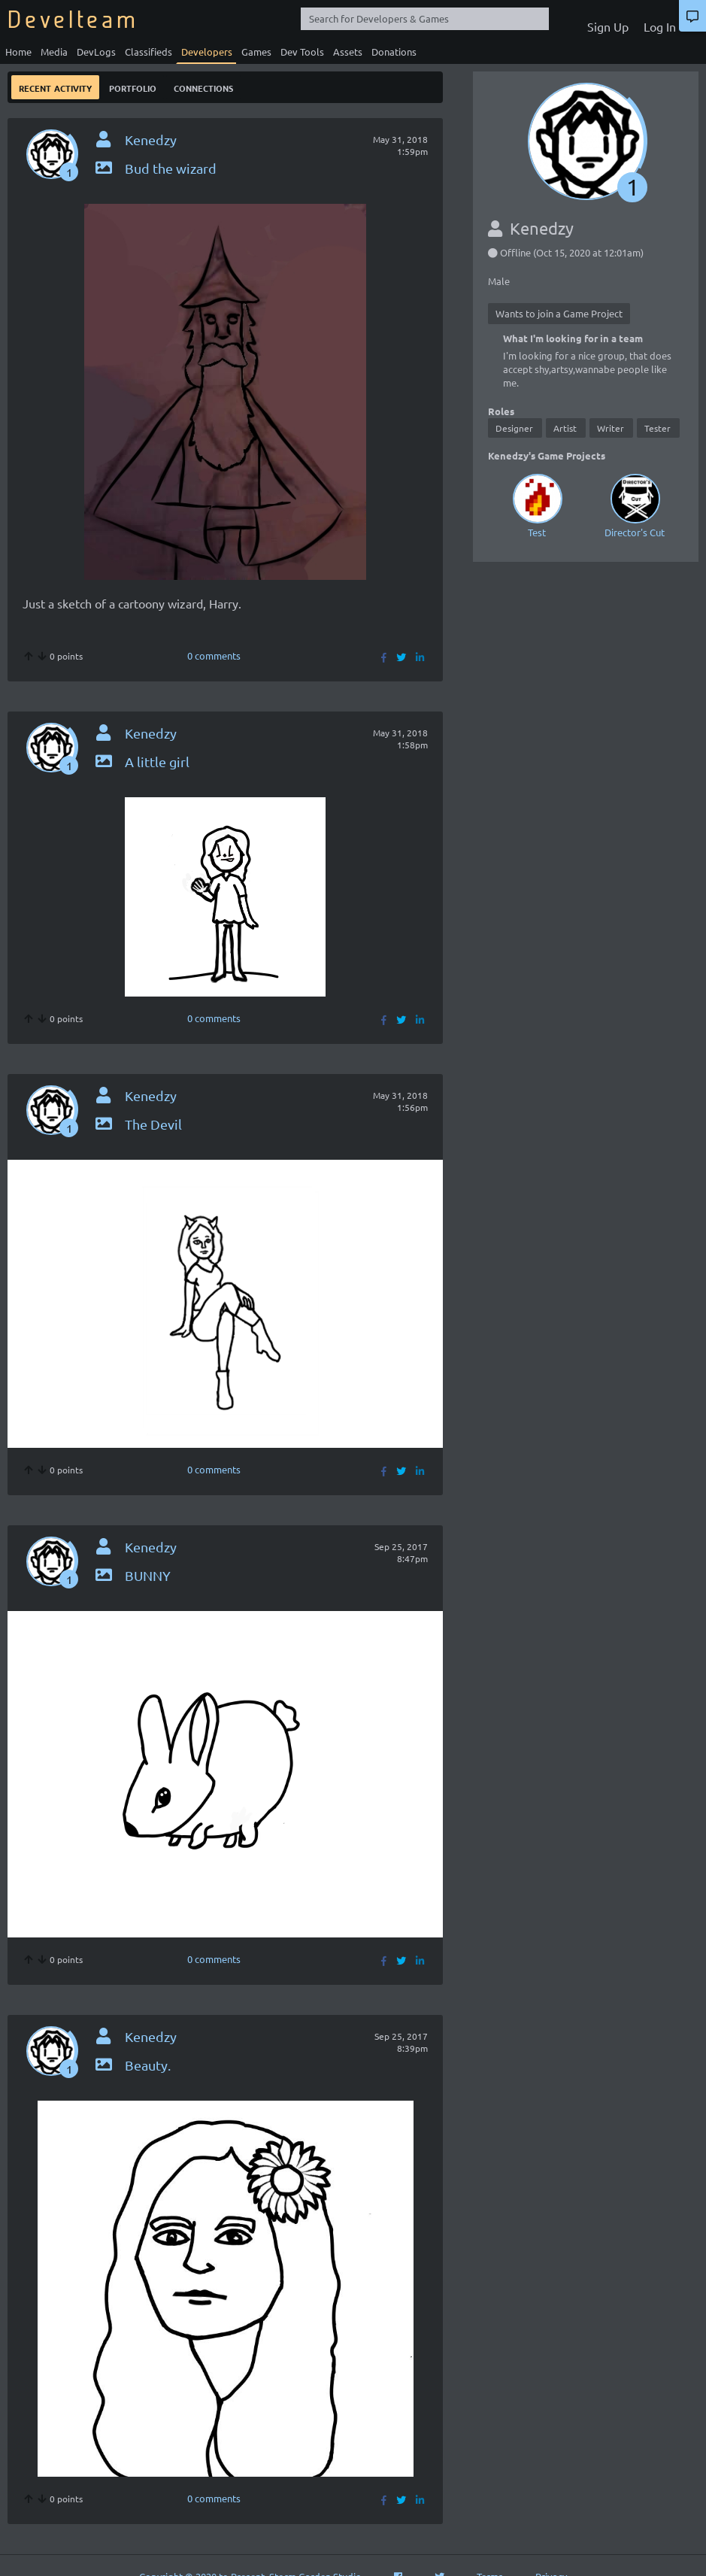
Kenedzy (151, 139)
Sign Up (608, 26)
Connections (203, 87)
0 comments (214, 655)
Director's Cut (634, 504)
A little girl (141, 761)
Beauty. (132, 2065)
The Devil (137, 1124)
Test (537, 504)
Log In (660, 26)
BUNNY (132, 1575)
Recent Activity (55, 87)
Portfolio (132, 87)
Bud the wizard (155, 168)
